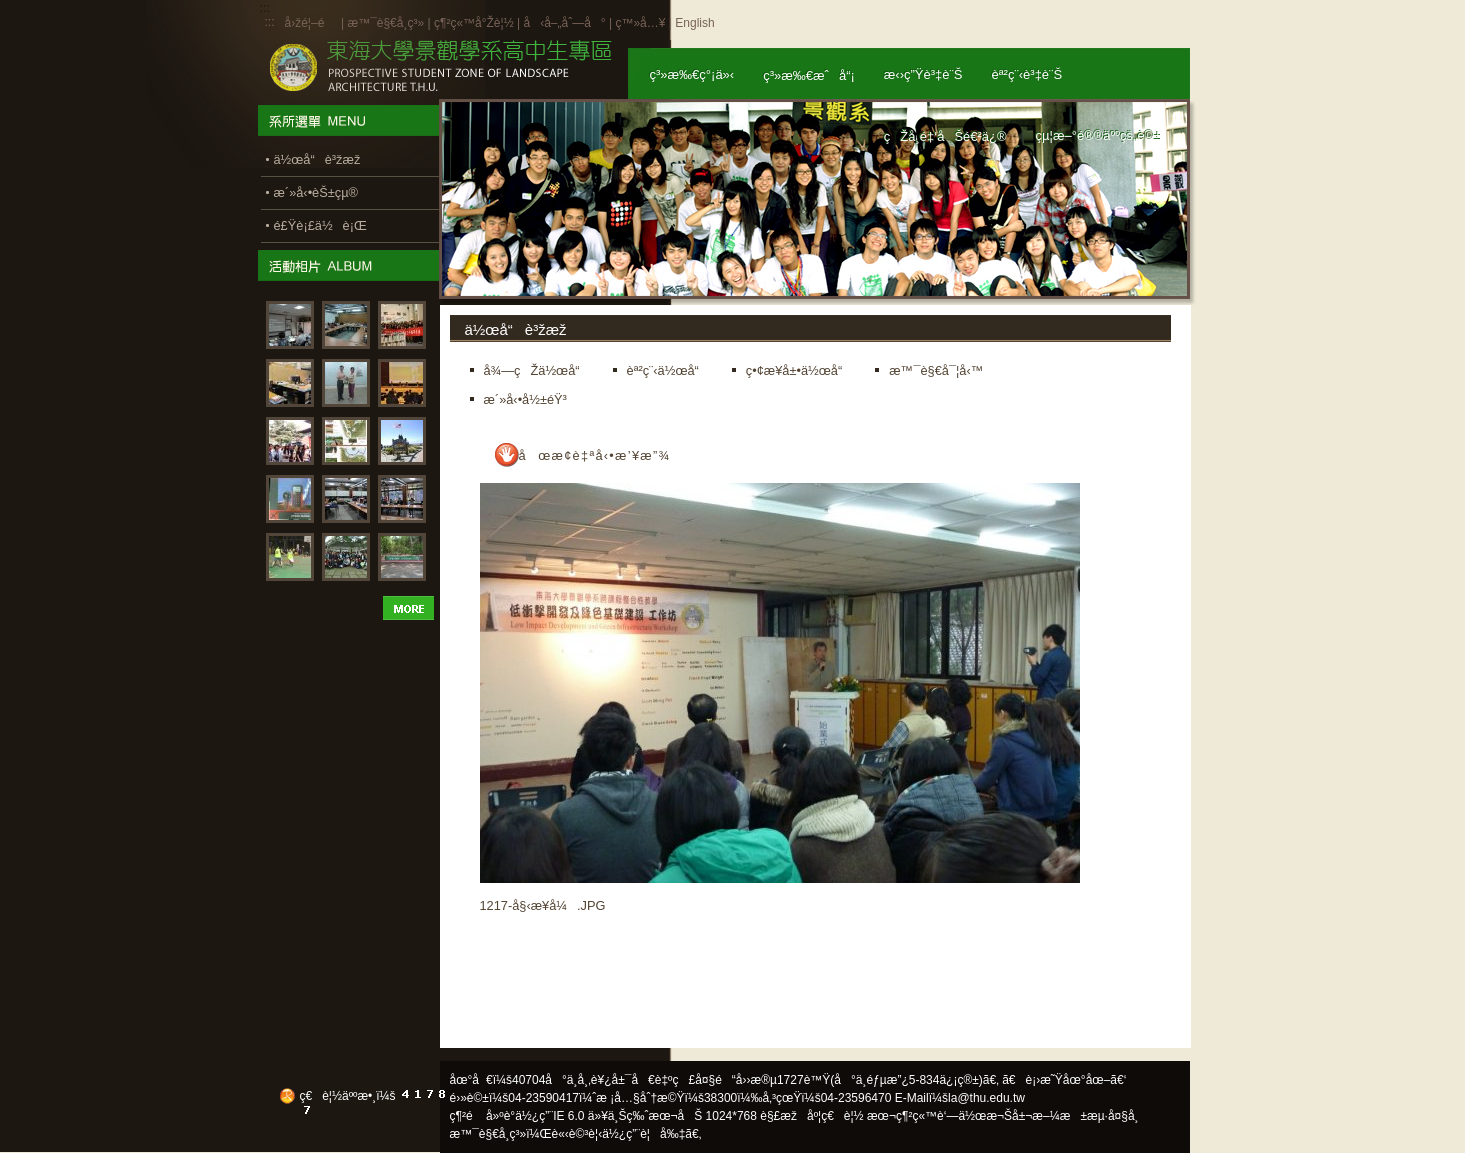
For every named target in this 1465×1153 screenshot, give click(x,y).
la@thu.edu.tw (986, 1098)
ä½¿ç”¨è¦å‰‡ (643, 1134)
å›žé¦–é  (311, 23)
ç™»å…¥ (640, 23)
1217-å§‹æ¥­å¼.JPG (543, 905)
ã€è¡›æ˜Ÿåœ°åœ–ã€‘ (1064, 1080)
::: (270, 22)
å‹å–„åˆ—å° (564, 23)
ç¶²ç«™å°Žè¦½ (474, 23)
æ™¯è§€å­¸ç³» (387, 23)
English (694, 23)
